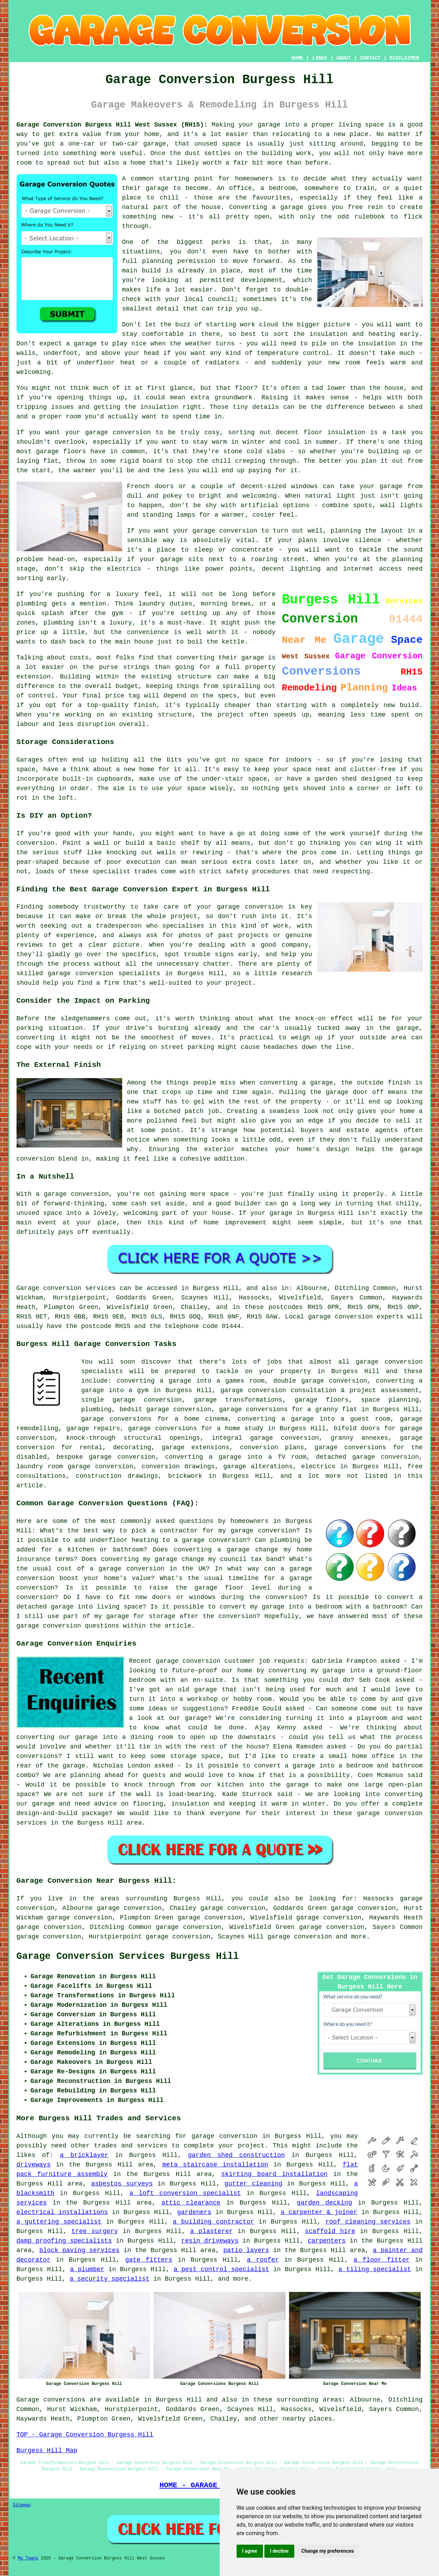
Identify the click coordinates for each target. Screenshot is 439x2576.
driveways (34, 2164)
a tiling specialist (374, 2269)
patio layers (246, 2250)
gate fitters (149, 2259)
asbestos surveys (122, 2183)
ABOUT (343, 58)
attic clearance (190, 2202)
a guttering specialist (59, 2221)
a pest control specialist (221, 2269)
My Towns (28, 2558)
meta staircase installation (215, 2164)
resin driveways (210, 2240)
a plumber (87, 2269)
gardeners (194, 2212)
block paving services (79, 2250)
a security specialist (110, 2278)
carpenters (327, 2240)
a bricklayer (84, 2155)
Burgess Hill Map (47, 2450)
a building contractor (213, 2221)
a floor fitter (381, 2259)
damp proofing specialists (64, 2240)
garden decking (324, 2202)
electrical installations (62, 2212)
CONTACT (370, 58)
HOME (297, 58)
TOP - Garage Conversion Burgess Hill (85, 2434)
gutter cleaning (253, 2183)
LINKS (319, 58)
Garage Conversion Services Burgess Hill (128, 1956)
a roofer (263, 2259)
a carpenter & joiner (319, 2212)
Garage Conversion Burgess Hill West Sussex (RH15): (112, 124)
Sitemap (22, 2505)
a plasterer (211, 2231)
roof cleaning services (367, 2221)
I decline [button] (279, 2551)
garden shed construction (236, 2155)
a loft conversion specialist (185, 2193)
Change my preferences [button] (327, 2551)
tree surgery (94, 2231)
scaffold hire (330, 2231)
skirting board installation (274, 2174)
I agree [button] (249, 2551)
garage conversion (299, 1936)
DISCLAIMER (404, 58)
